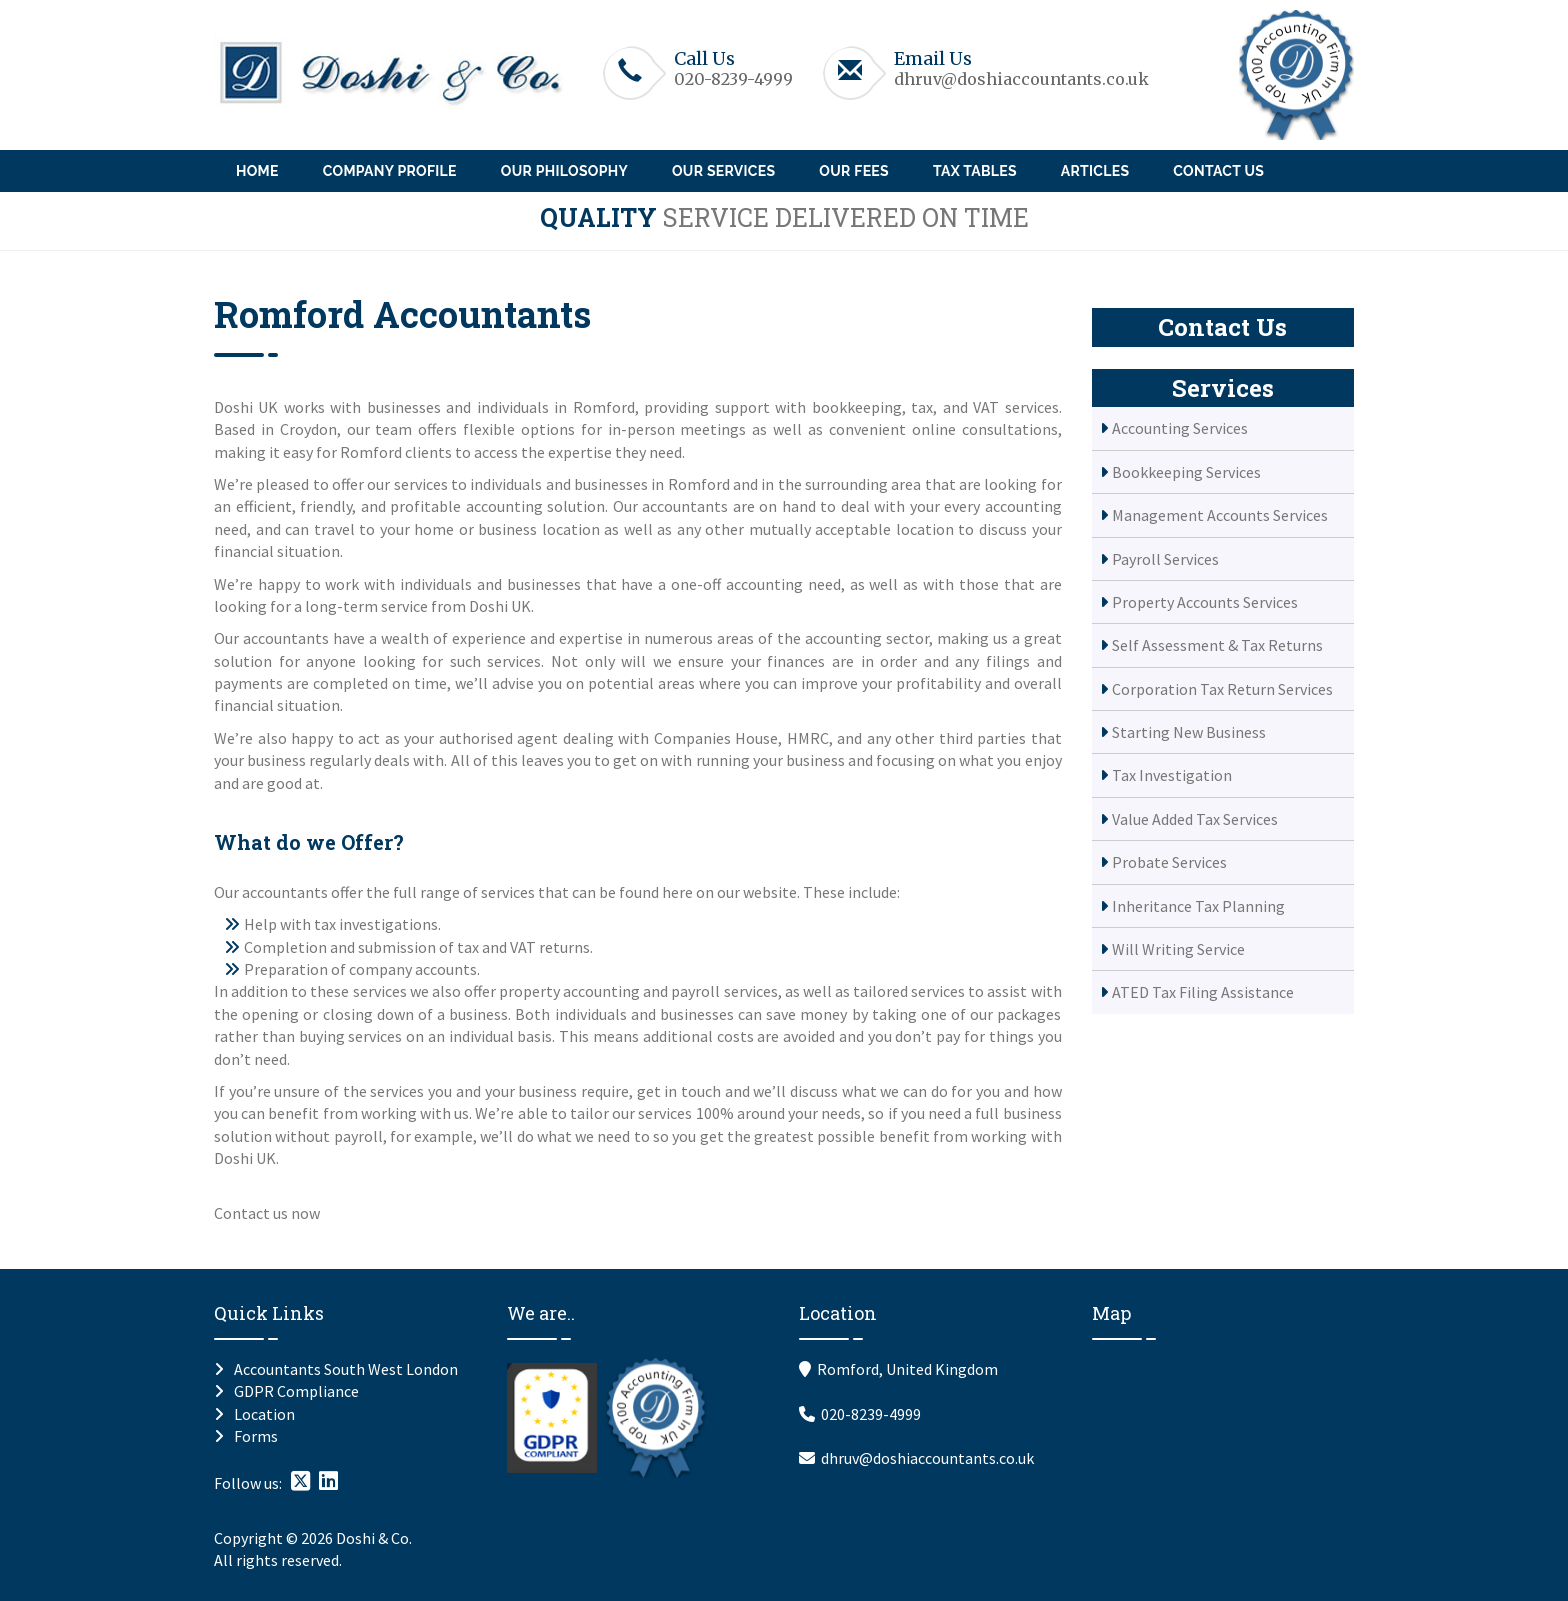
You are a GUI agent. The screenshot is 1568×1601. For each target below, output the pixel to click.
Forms (256, 1436)
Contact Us (1218, 171)
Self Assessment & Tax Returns (1217, 645)
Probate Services (1169, 862)
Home (257, 171)
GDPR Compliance (296, 1391)
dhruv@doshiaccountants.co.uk (1021, 79)
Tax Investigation (1172, 775)
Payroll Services (1165, 559)
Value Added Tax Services (1195, 819)
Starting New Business (1189, 732)
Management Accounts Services (1220, 515)
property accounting (569, 991)
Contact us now (267, 1213)
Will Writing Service (1178, 949)
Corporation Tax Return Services (1222, 689)
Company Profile (390, 171)
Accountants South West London (346, 1369)
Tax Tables (975, 171)
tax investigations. (377, 924)
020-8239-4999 (733, 79)
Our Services (723, 171)
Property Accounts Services (1205, 602)
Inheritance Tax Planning (1198, 906)
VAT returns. (551, 947)
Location (264, 1414)
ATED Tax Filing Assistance (1203, 992)
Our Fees (854, 171)
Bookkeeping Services (1186, 472)
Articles (1095, 171)
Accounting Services (1180, 428)
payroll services (724, 991)
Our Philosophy (564, 171)
